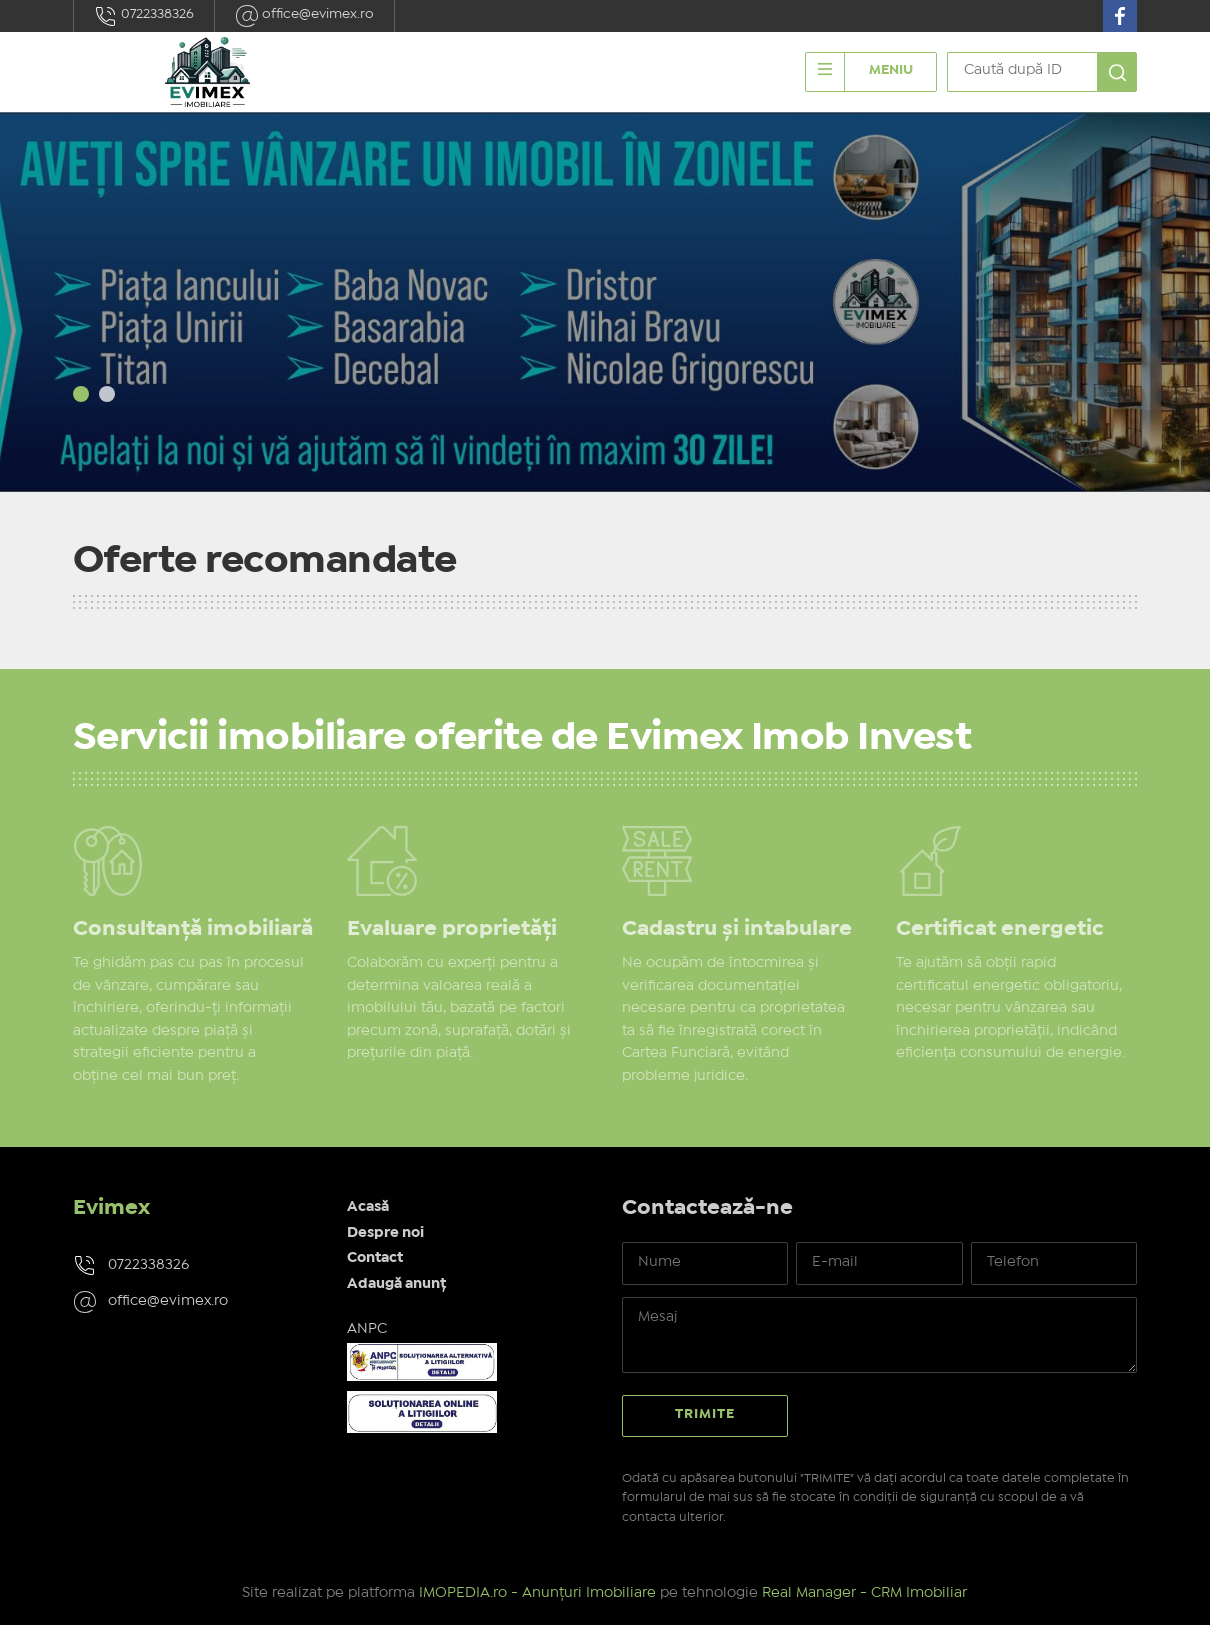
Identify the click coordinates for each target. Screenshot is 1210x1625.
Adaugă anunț (396, 1284)
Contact (375, 1258)
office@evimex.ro (304, 16)
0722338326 (144, 16)
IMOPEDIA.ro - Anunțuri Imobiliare (537, 1593)
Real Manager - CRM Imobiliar (864, 1593)
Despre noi (385, 1233)
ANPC (367, 1329)
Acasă (368, 1207)
